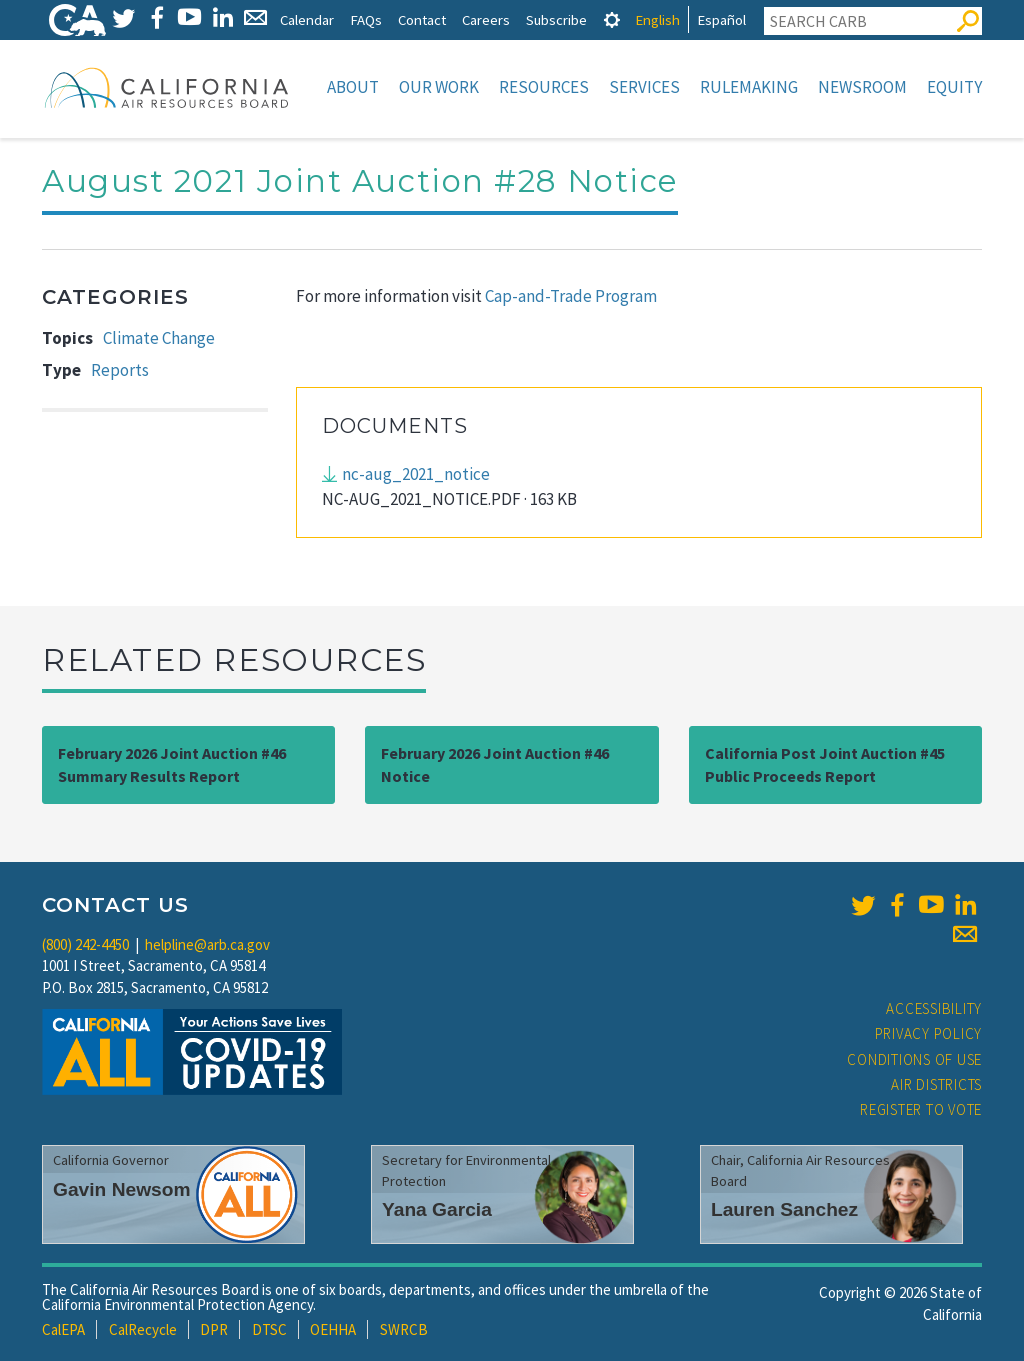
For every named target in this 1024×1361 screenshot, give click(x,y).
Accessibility (934, 1008)
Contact (422, 19)
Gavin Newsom (122, 1189)
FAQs (366, 19)
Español (721, 19)
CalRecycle (143, 1329)
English (657, 19)
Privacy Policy (929, 1033)
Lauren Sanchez (784, 1209)
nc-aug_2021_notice (416, 474)
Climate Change (159, 338)
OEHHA (333, 1329)
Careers (486, 19)
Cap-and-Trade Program (571, 296)
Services (644, 87)
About (353, 87)
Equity (954, 87)
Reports (120, 370)
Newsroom (862, 87)
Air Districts (936, 1084)
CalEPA (63, 1329)
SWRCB (404, 1329)
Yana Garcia (437, 1209)
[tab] (612, 19)
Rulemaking (749, 87)
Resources (544, 87)
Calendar (307, 19)
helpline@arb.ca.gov (207, 944)
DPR (214, 1329)
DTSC (269, 1329)
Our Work (439, 87)
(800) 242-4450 (85, 944)
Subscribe (556, 19)
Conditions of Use (914, 1059)
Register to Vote (921, 1109)
